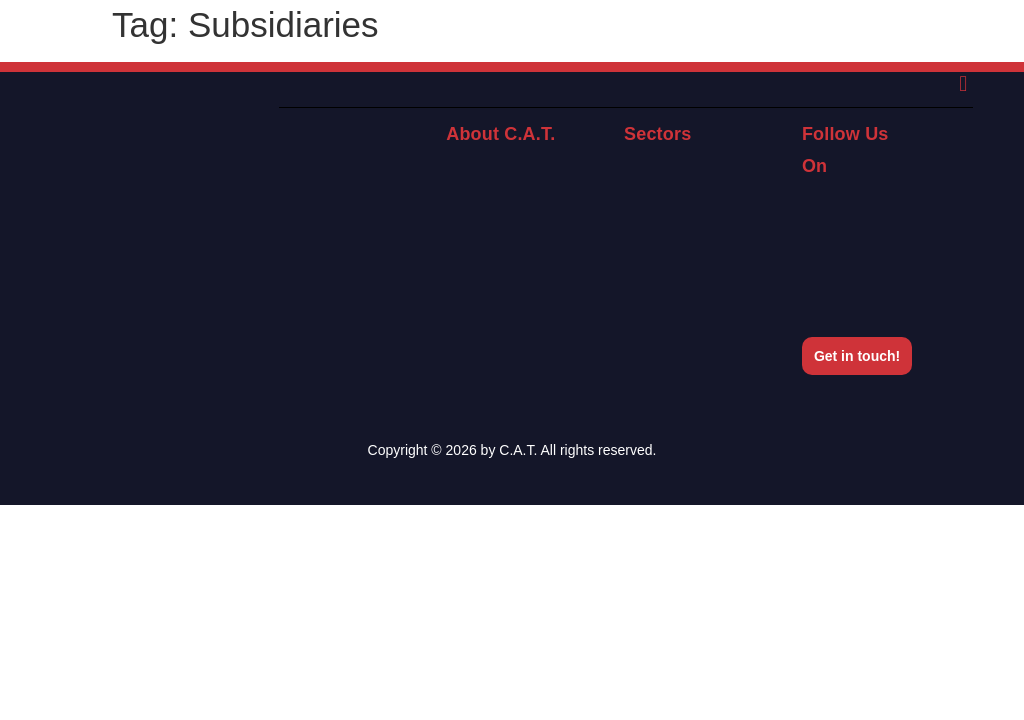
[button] (963, 84)
